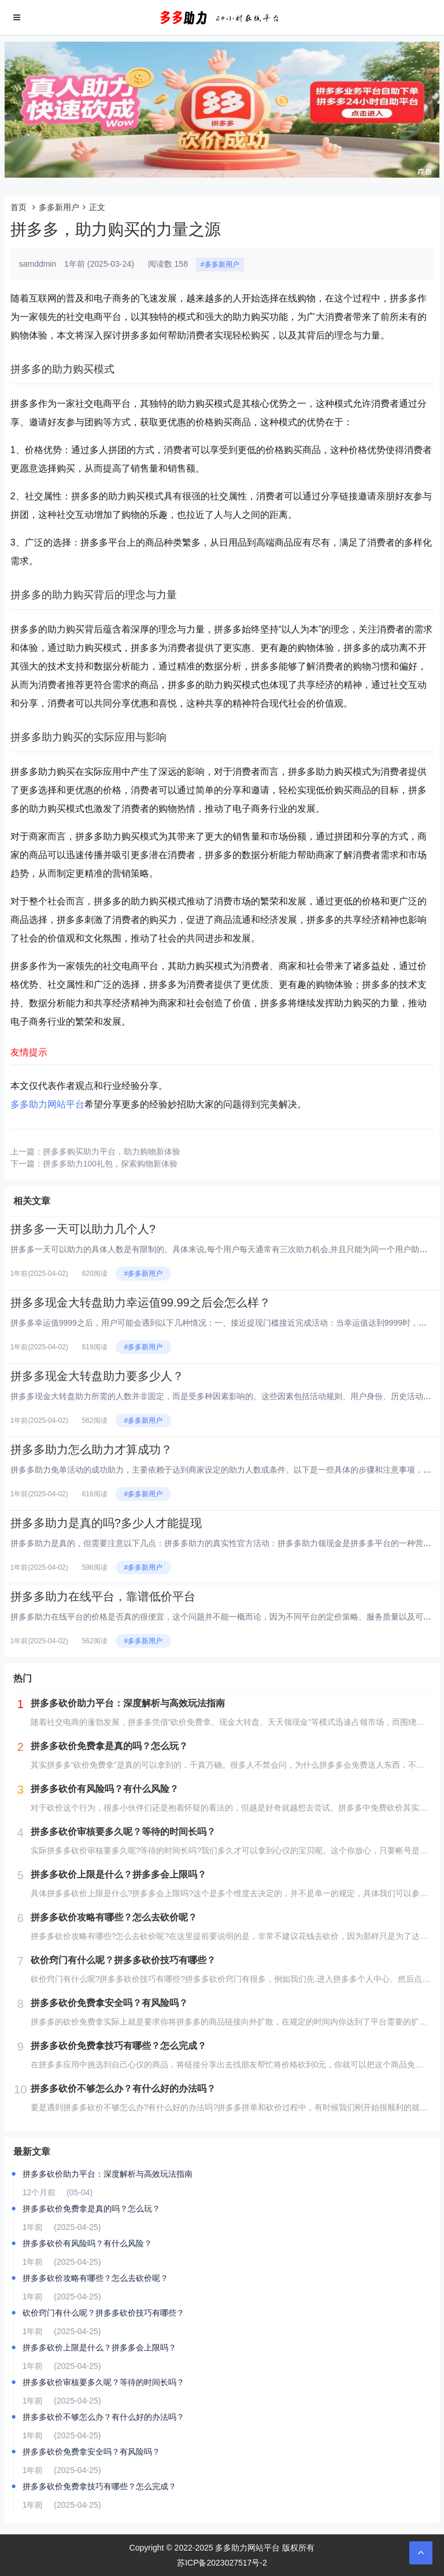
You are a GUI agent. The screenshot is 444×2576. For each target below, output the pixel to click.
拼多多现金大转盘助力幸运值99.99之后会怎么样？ (140, 1302)
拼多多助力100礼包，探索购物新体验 (110, 1163)
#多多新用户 (220, 264)
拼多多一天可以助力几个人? (83, 1229)
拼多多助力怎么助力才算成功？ (91, 1449)
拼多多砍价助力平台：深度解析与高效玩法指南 (108, 2173)
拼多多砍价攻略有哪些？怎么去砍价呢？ (95, 2278)
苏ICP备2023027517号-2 (222, 2562)
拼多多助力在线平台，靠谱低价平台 (102, 1596)
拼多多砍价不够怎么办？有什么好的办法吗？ (103, 2417)
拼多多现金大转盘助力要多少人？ (97, 1376)
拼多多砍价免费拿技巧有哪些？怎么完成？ (99, 2486)
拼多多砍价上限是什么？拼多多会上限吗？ (99, 2347)
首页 (18, 207)
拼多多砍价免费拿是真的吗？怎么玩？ (91, 2208)
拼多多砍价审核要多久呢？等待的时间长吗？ (103, 2382)
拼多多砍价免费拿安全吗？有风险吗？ (91, 2451)
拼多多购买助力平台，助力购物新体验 (111, 1151)
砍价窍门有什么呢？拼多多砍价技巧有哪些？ (103, 2312)
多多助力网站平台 (47, 1104)
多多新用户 (59, 207)
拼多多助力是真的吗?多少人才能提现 (106, 1523)
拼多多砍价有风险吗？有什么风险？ (87, 2243)
